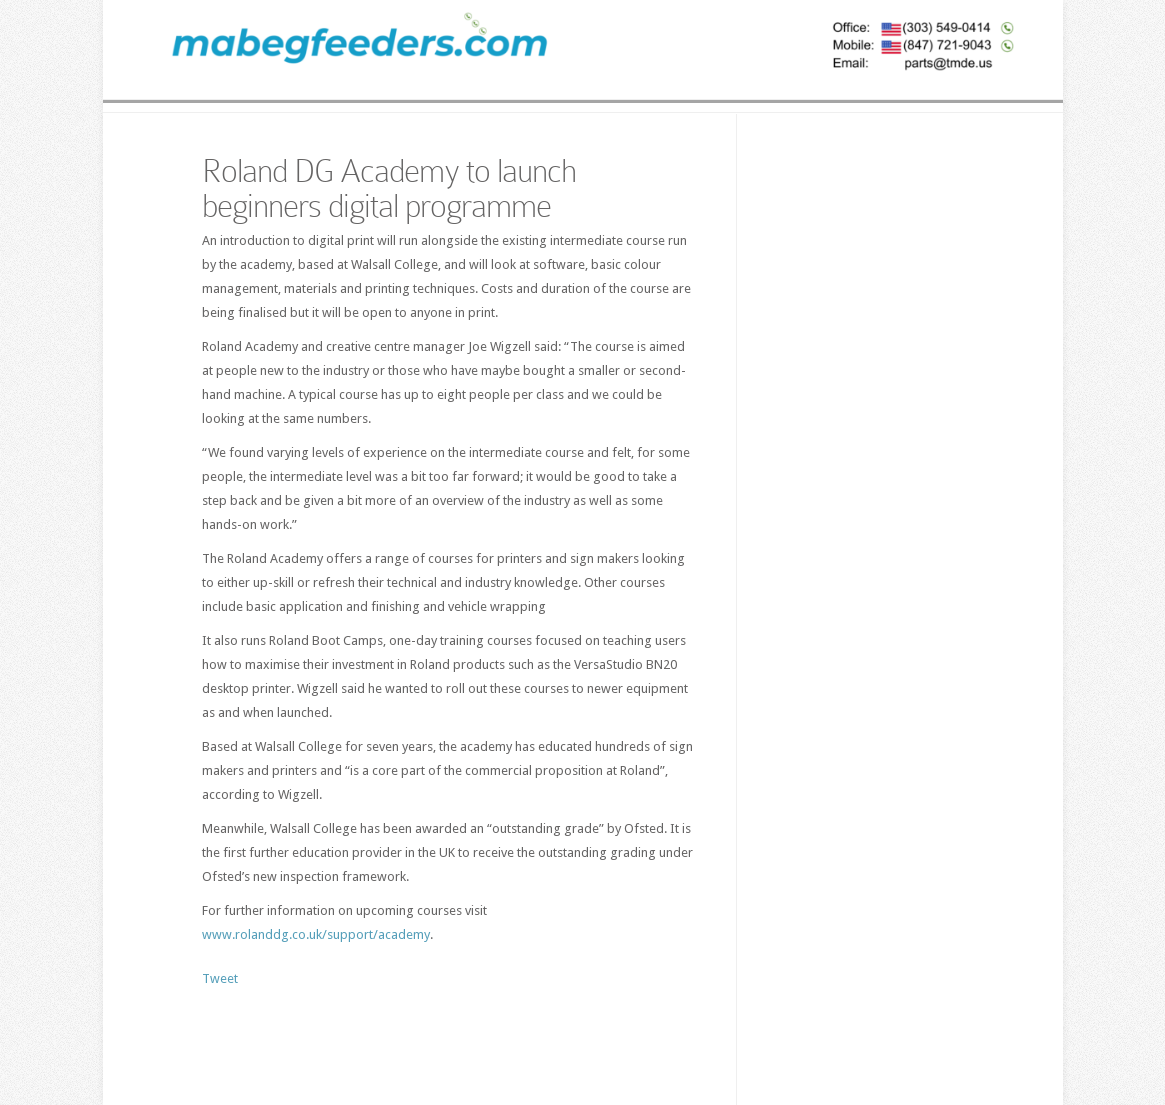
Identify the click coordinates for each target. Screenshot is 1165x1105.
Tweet (220, 978)
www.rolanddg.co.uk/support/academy (316, 934)
